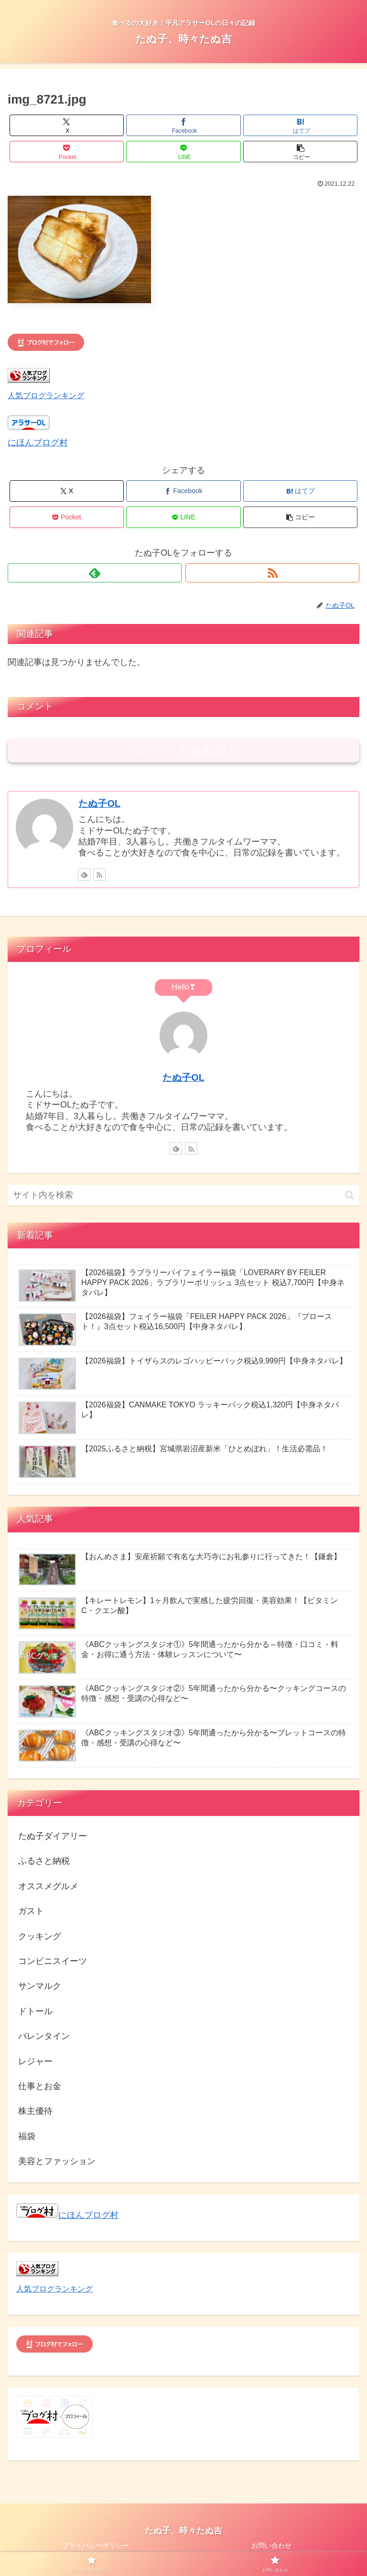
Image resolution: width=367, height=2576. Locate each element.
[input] (183, 1195)
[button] (300, 151)
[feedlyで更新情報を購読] (95, 572)
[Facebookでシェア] (183, 125)
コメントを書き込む (184, 751)
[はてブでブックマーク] (300, 125)
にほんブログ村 (38, 442)
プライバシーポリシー (95, 2545)
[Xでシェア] (67, 125)
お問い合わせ (271, 2545)
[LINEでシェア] (183, 151)
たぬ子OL (99, 803)
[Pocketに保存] (67, 151)
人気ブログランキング (46, 395)
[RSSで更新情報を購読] (272, 572)
